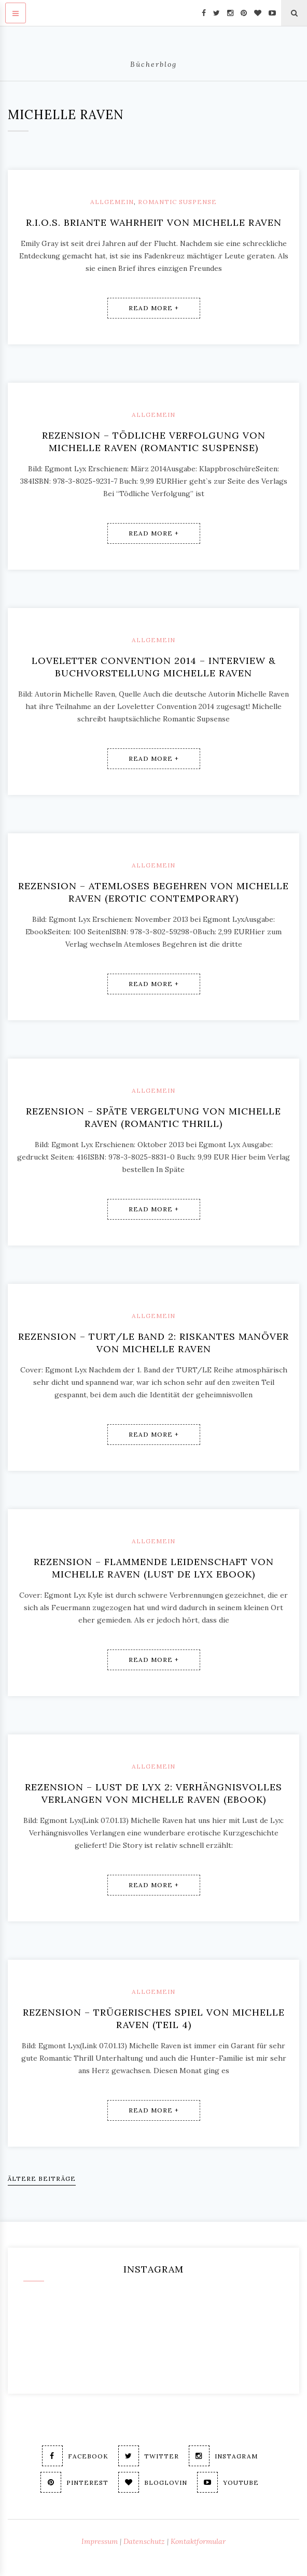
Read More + (154, 308)
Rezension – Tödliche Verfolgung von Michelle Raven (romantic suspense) (154, 441)
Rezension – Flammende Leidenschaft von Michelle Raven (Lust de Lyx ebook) (154, 1568)
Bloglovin (152, 2482)
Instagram (223, 2455)
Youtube (228, 2482)
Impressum (99, 2541)
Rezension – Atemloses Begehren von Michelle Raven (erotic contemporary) (153, 892)
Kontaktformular (198, 2541)
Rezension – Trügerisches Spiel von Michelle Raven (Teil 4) (154, 2018)
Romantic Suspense (177, 202)
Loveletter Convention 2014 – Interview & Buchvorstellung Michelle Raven (154, 667)
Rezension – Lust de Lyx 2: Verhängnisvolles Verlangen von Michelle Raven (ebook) (153, 1793)
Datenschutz (144, 2541)
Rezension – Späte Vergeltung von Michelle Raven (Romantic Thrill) (153, 1117)
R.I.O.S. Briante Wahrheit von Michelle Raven (154, 222)
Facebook (75, 2455)
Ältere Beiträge (42, 2178)
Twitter (148, 2455)
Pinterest (74, 2482)
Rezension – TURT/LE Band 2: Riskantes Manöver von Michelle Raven (153, 1342)
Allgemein (112, 202)
